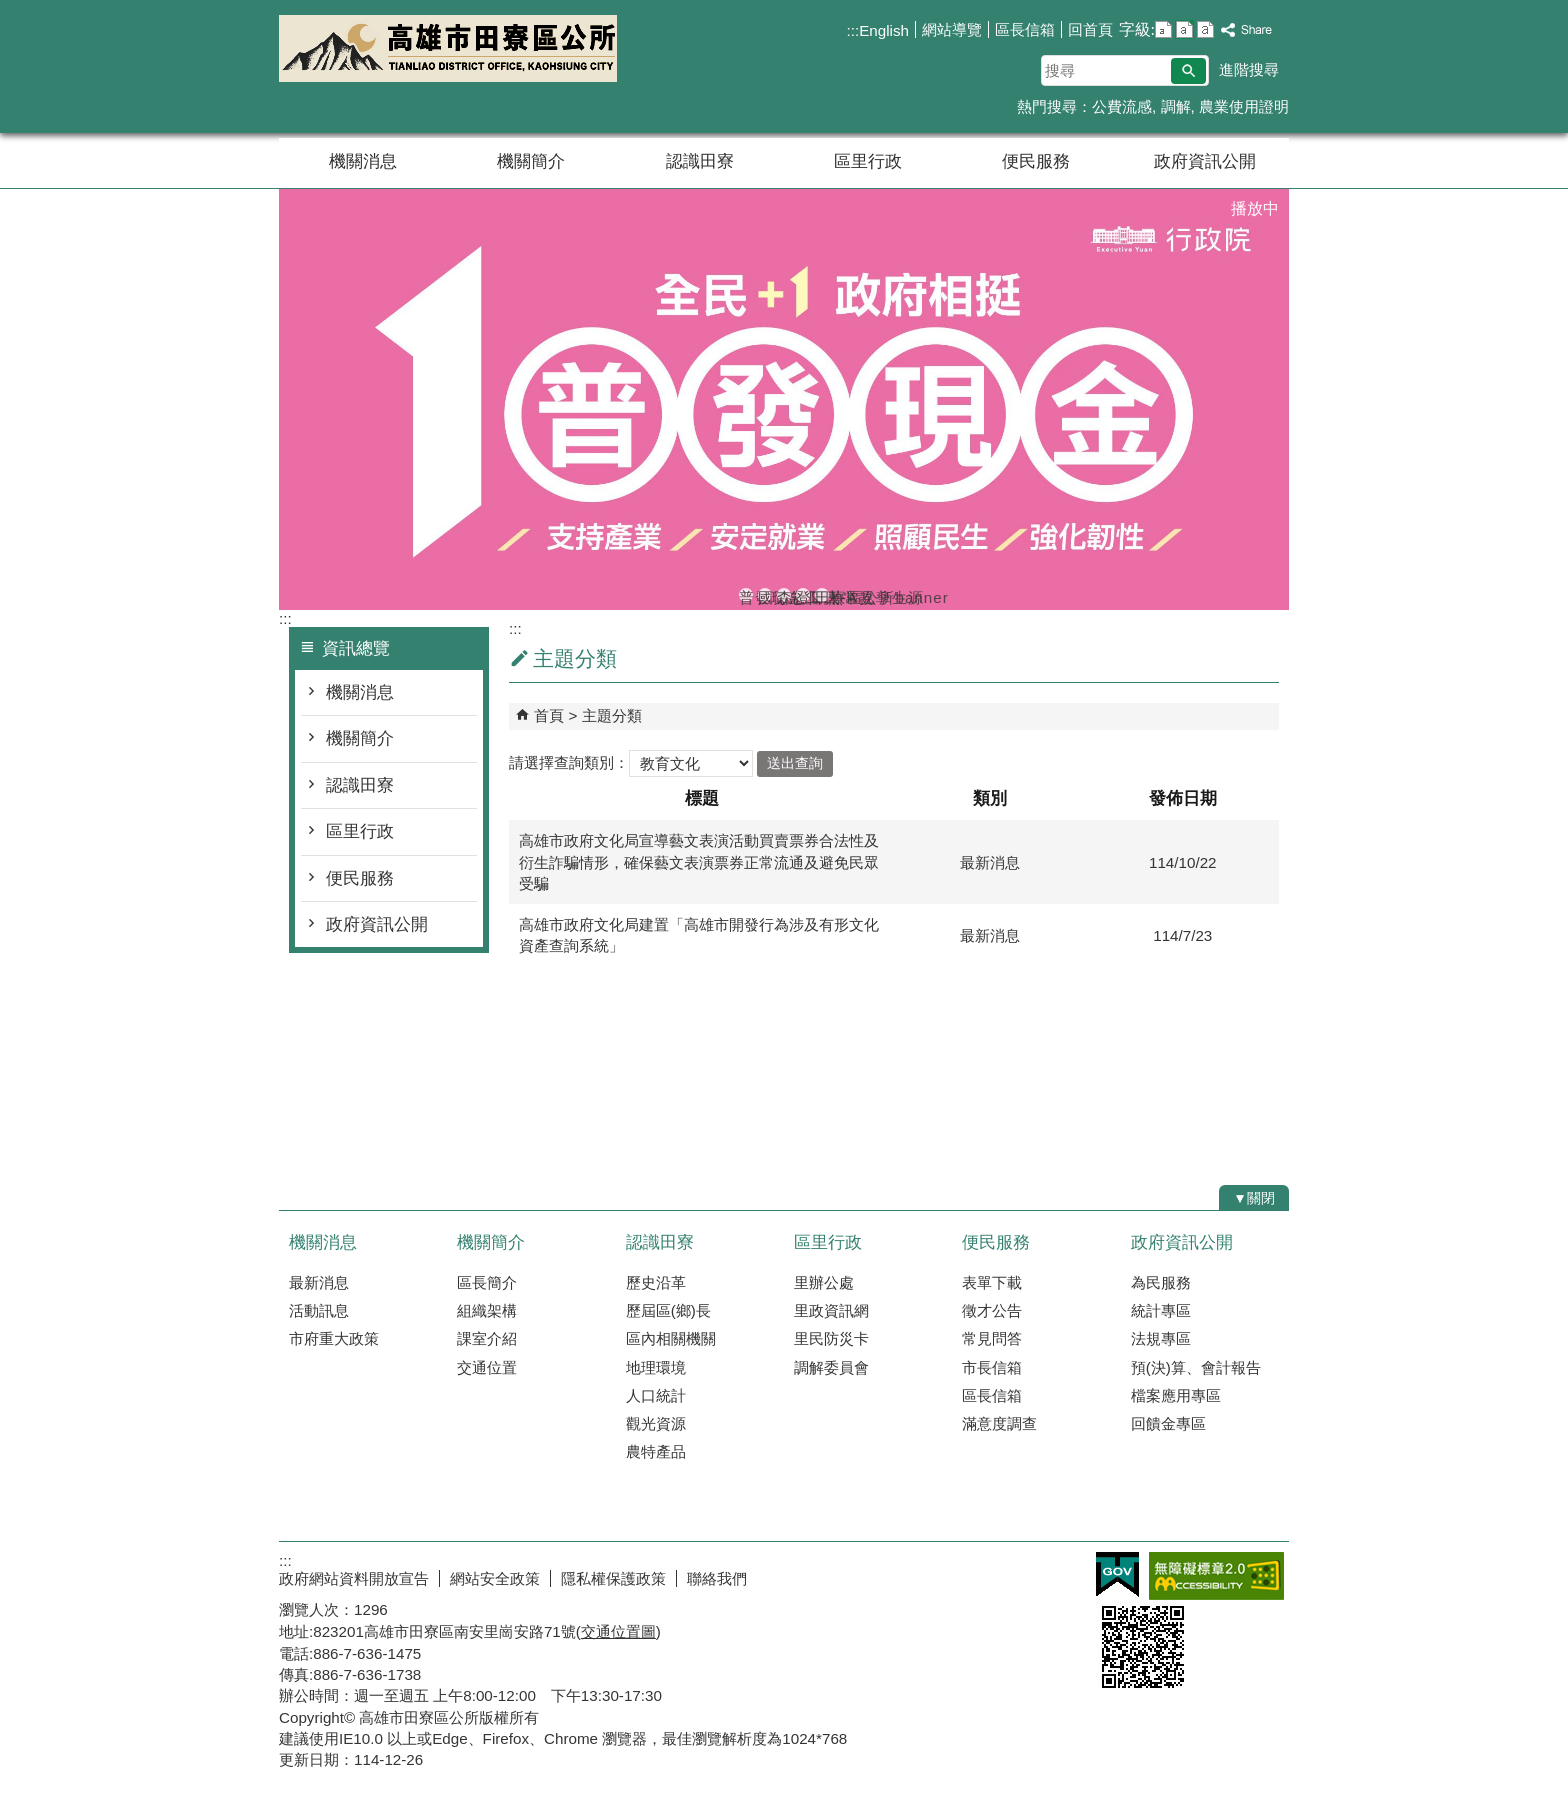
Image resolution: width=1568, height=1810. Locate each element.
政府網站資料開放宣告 (354, 1578)
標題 (702, 798)
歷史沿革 (656, 1282)
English (884, 30)
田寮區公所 (448, 48)
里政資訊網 (831, 1310)
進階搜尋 (1249, 69)
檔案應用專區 (1176, 1395)
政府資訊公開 (1205, 161)
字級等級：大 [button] (1205, 29)
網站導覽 (952, 29)
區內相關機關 (671, 1338)
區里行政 (868, 161)
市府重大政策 (334, 1338)
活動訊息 (319, 1310)
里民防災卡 (831, 1338)
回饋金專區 (1168, 1423)
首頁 (549, 715)
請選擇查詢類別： (569, 762)
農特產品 (656, 1451)
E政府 (1117, 1574)
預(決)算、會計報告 (1196, 1367)
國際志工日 (765, 595)
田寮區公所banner (822, 595)
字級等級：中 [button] (1184, 29)
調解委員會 (831, 1367)
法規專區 (1161, 1338)
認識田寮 (700, 161)
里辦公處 (824, 1282)
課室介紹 (487, 1338)
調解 (1176, 106)
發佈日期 (1183, 798)
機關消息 (363, 161)
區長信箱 (1025, 29)
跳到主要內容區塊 (10, 10)
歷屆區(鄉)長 (668, 1310)
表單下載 (992, 1282)
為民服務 (1161, 1282)
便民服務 (1036, 161)
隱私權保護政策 (613, 1578)
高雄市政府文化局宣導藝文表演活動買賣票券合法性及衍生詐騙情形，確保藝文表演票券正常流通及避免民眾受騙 (699, 862)
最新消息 (319, 1282)
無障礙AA (1216, 1576)
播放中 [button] (1255, 208)
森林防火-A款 (784, 595)
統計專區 (1161, 1310)
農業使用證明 (1244, 106)
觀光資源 (656, 1423)
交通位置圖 (618, 1631)
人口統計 (656, 1395)
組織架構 (487, 1310)
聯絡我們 (717, 1578)
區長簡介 (487, 1282)
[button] (1188, 71)
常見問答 (992, 1338)
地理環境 (656, 1367)
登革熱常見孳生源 (803, 595)
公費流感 (1122, 106)
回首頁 (1090, 29)
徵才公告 (992, 1310)
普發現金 (746, 595)
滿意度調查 (999, 1423)
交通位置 (487, 1367)
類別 (990, 798)
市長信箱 (992, 1367)
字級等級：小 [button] (1163, 29)
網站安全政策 (495, 1578)
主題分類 (612, 715)
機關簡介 (531, 161)
